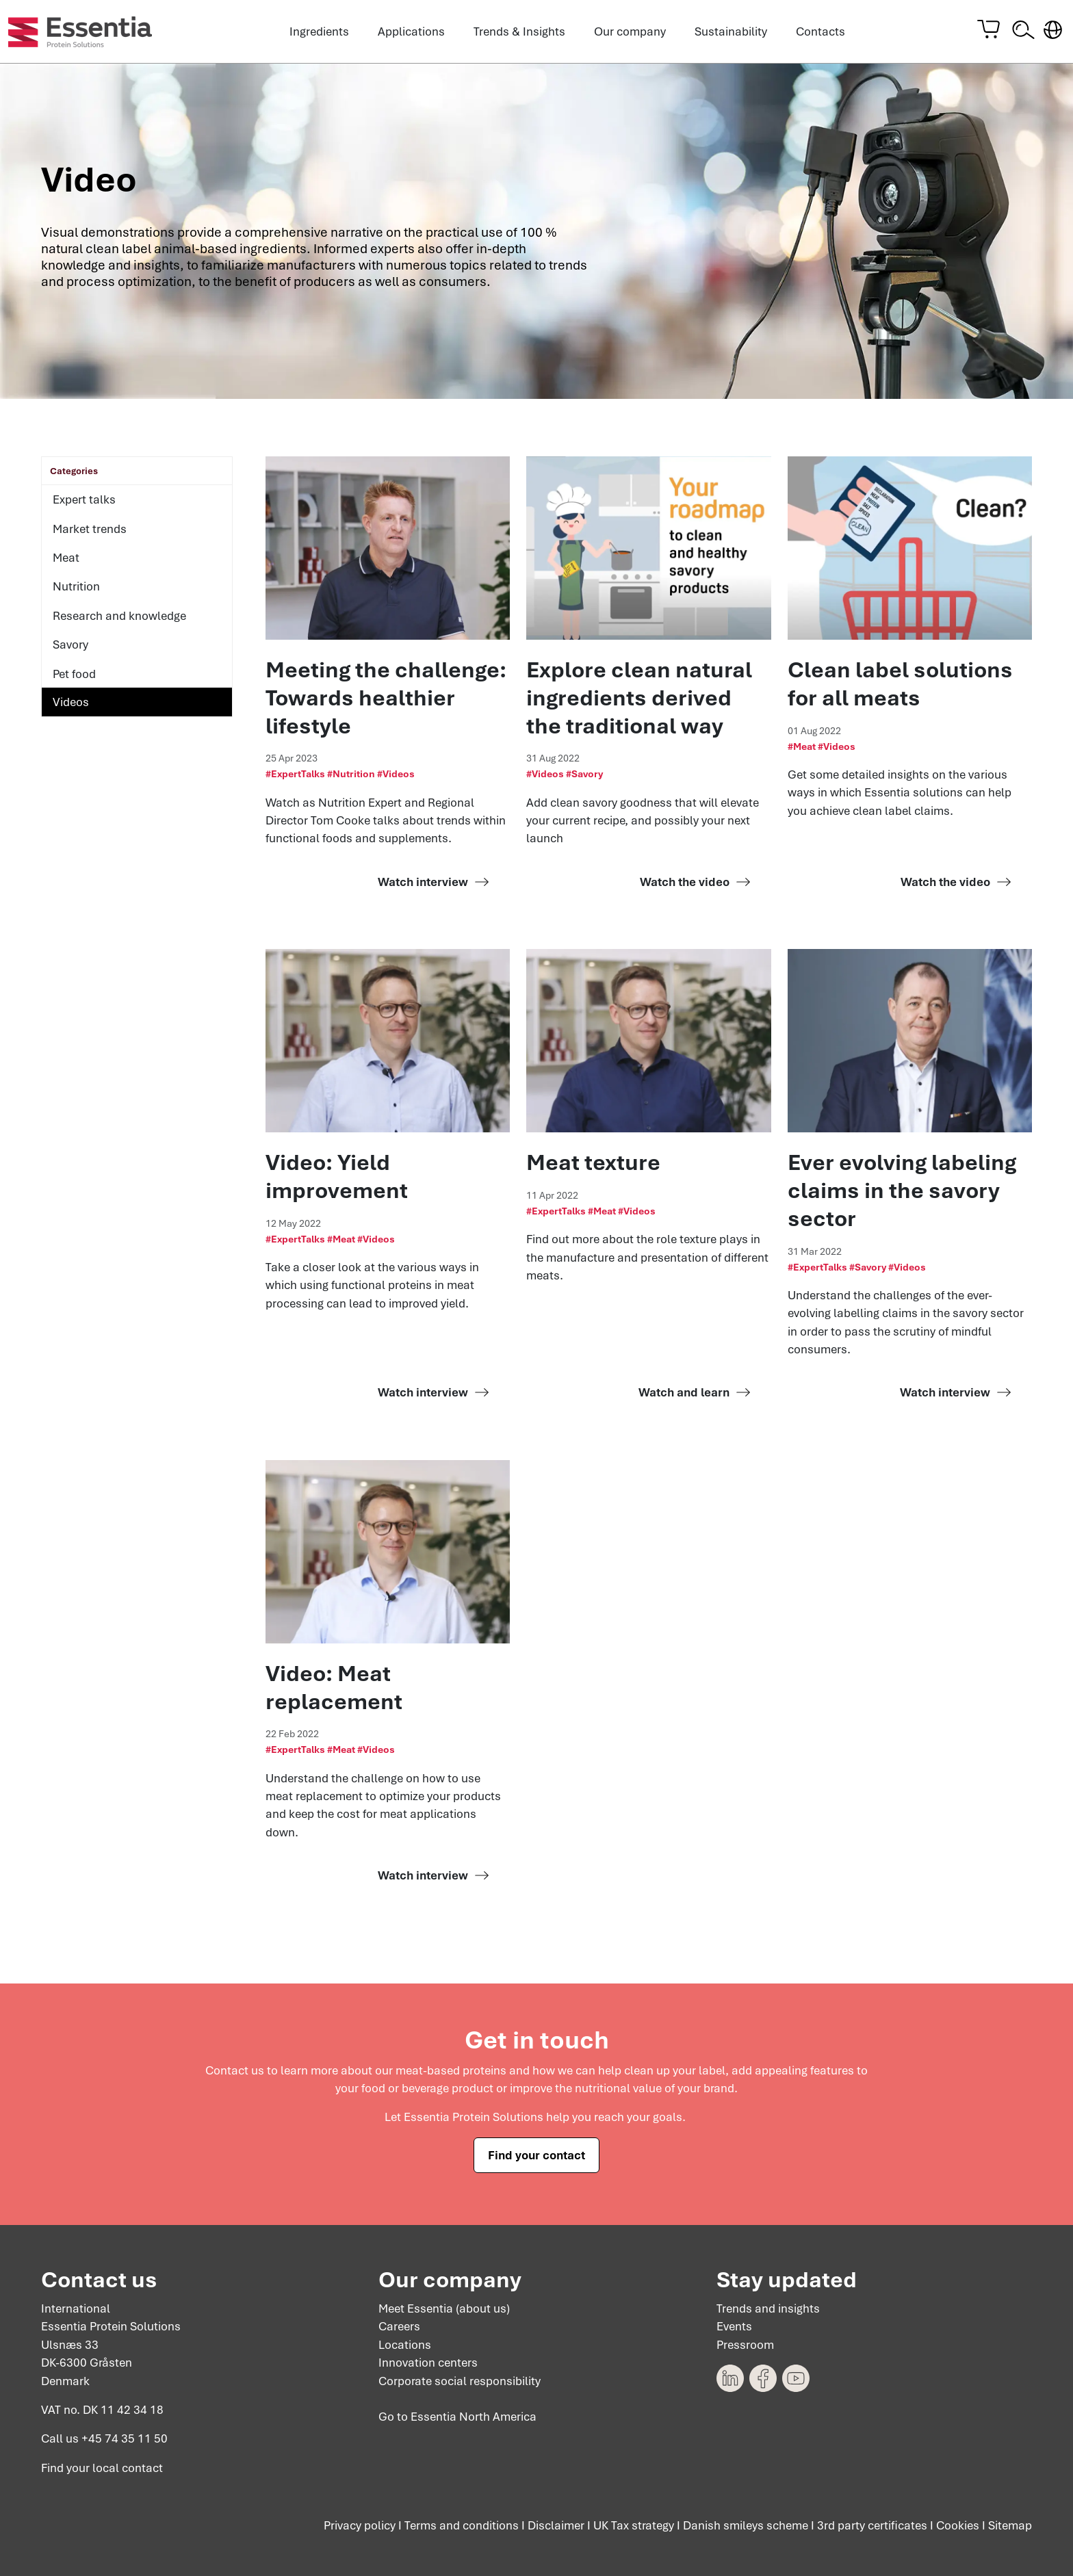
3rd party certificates (872, 2526)
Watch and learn (683, 1392)
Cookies (957, 2526)
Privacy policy (360, 2526)
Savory (70, 644)
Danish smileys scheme (745, 2526)
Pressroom (745, 2344)
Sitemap (1010, 2526)
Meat (66, 557)
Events (734, 2326)
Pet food (74, 673)
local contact (127, 2467)
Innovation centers (428, 2363)
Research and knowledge (119, 615)
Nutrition (76, 586)
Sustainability (731, 31)
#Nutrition (351, 774)
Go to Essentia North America (457, 2417)
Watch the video (684, 881)
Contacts (820, 31)
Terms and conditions (461, 2526)
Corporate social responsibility (459, 2381)
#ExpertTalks (295, 774)
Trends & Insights (519, 31)
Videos (71, 702)
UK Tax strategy (633, 2526)
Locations (404, 2344)
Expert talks (84, 499)
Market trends (90, 528)
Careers (399, 2326)
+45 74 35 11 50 (124, 2439)
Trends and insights (768, 2308)
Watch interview (423, 881)
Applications (411, 31)
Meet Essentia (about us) (444, 2308)
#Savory (584, 774)
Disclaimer (556, 2526)
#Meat (802, 746)
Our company (630, 31)
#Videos (396, 774)
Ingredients (319, 31)
